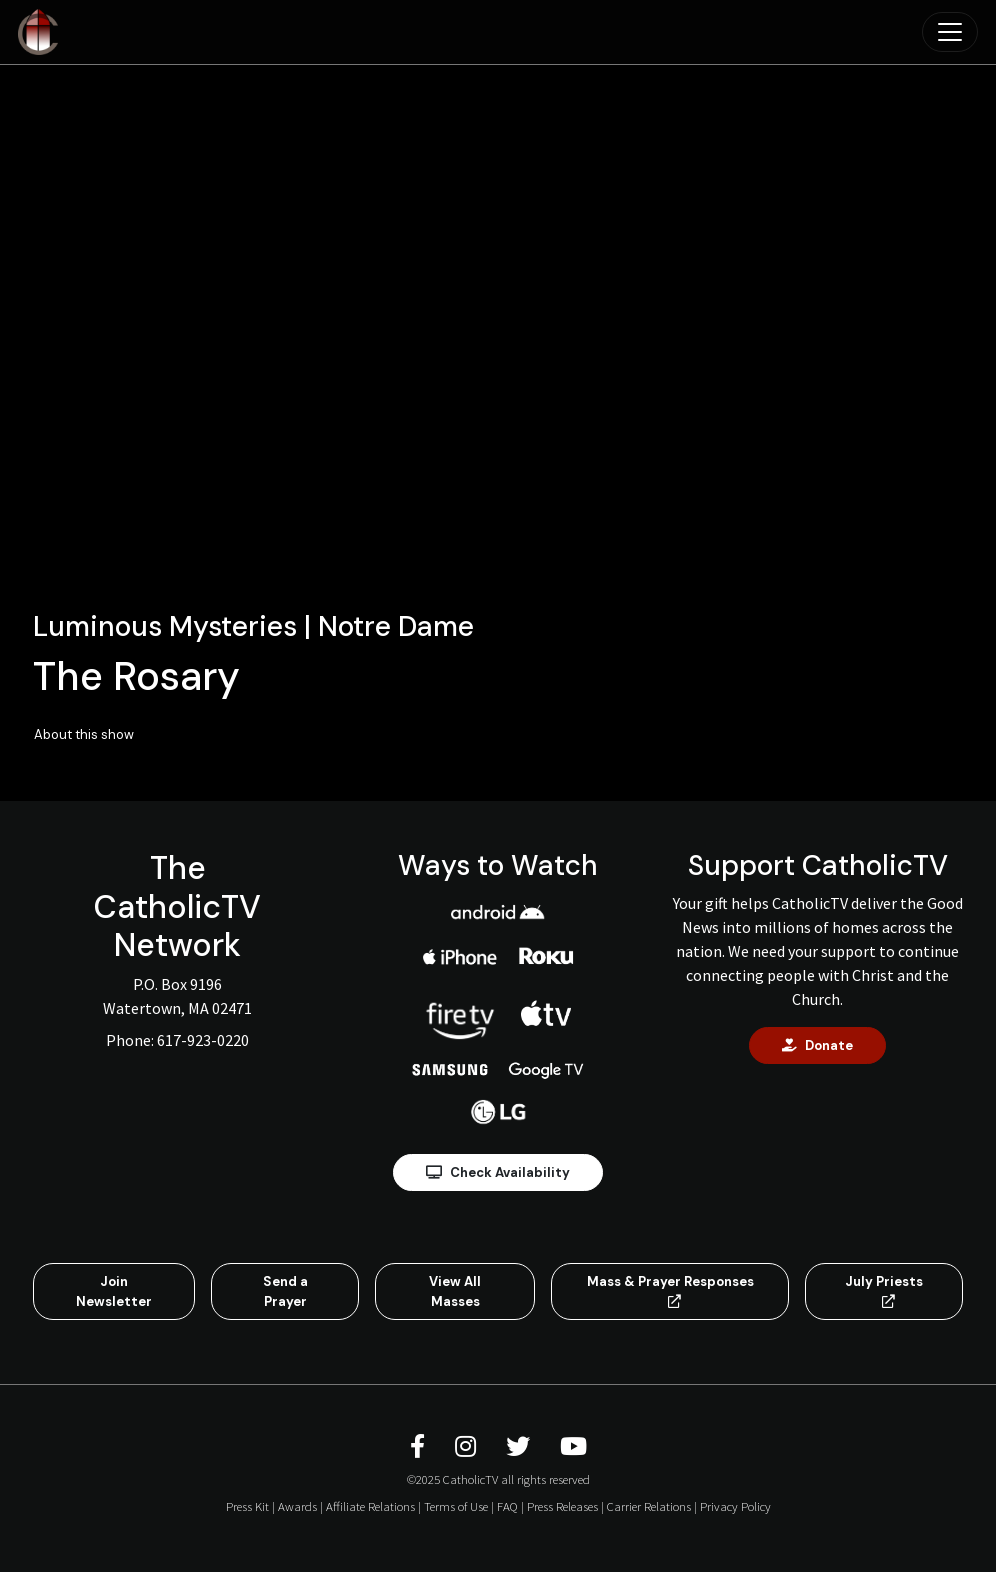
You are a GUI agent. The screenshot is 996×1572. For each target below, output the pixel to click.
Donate (817, 1045)
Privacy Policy (735, 1506)
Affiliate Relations (370, 1506)
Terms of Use (456, 1506)
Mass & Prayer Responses (670, 1290)
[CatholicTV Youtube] (573, 1446)
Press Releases (562, 1506)
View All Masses (455, 1291)
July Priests (884, 1290)
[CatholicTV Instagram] (468, 1446)
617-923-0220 (203, 1040)
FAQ (507, 1506)
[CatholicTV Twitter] (521, 1446)
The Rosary (136, 676)
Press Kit (247, 1506)
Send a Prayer (285, 1291)
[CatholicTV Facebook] (420, 1446)
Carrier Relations (649, 1506)
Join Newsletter (114, 1291)
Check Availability (498, 1172)
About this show (84, 734)
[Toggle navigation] (950, 32)
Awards (297, 1506)
